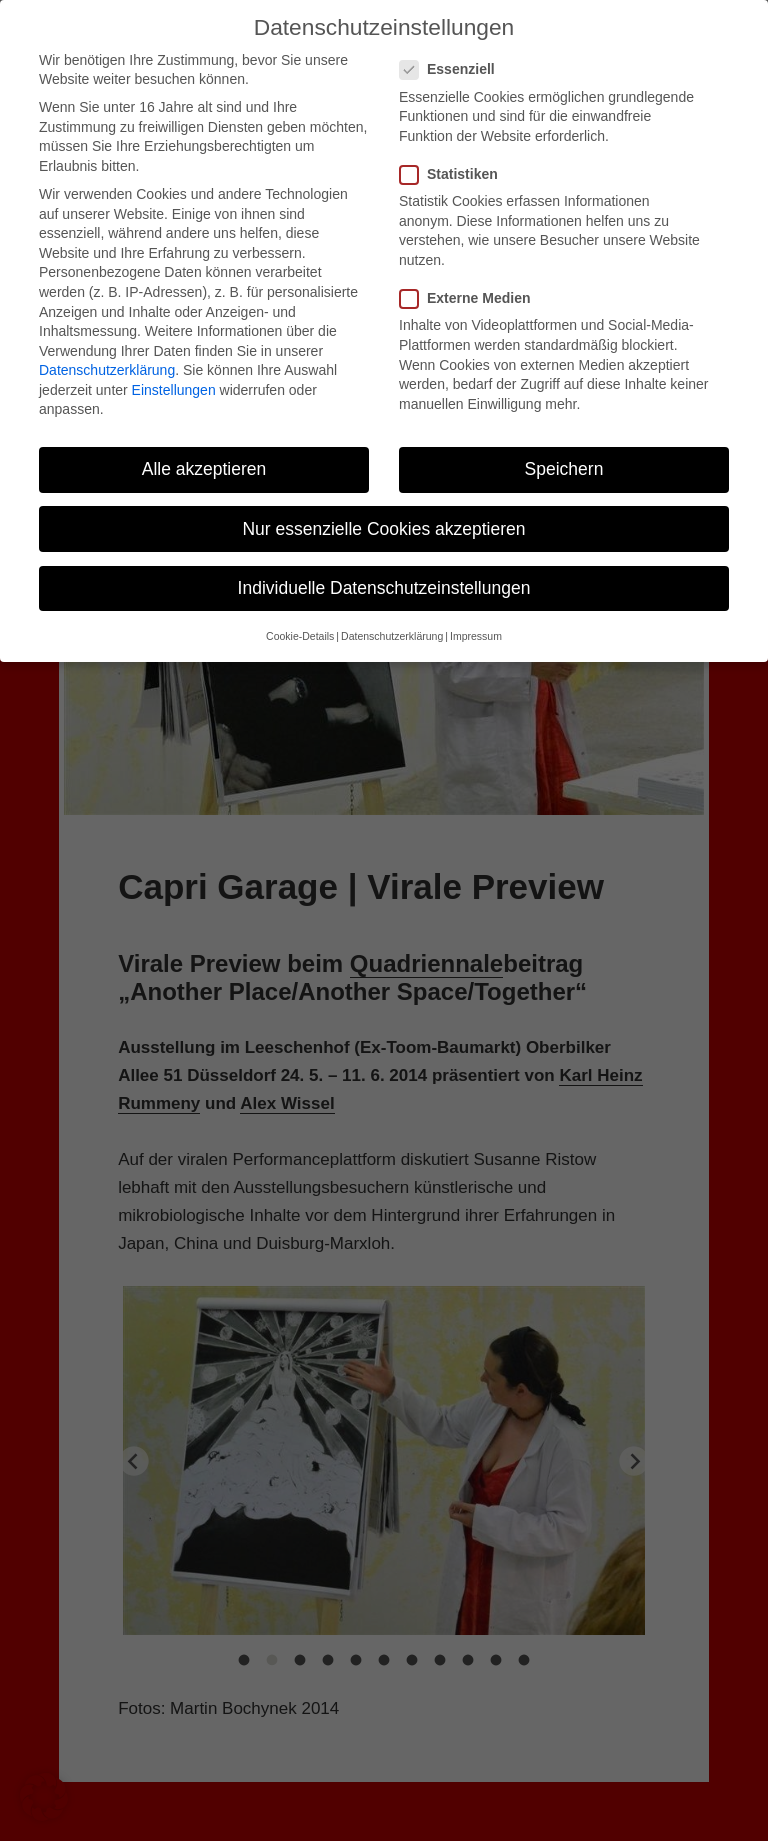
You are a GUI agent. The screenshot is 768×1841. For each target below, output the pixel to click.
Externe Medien (471, 298)
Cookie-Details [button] (300, 636)
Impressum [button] (476, 636)
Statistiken (455, 174)
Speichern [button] (564, 469)
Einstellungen (174, 390)
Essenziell (453, 69)
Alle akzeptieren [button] (204, 469)
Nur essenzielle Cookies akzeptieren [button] (383, 529)
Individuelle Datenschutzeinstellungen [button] (384, 588)
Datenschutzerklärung (107, 370)
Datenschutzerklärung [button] (392, 636)
